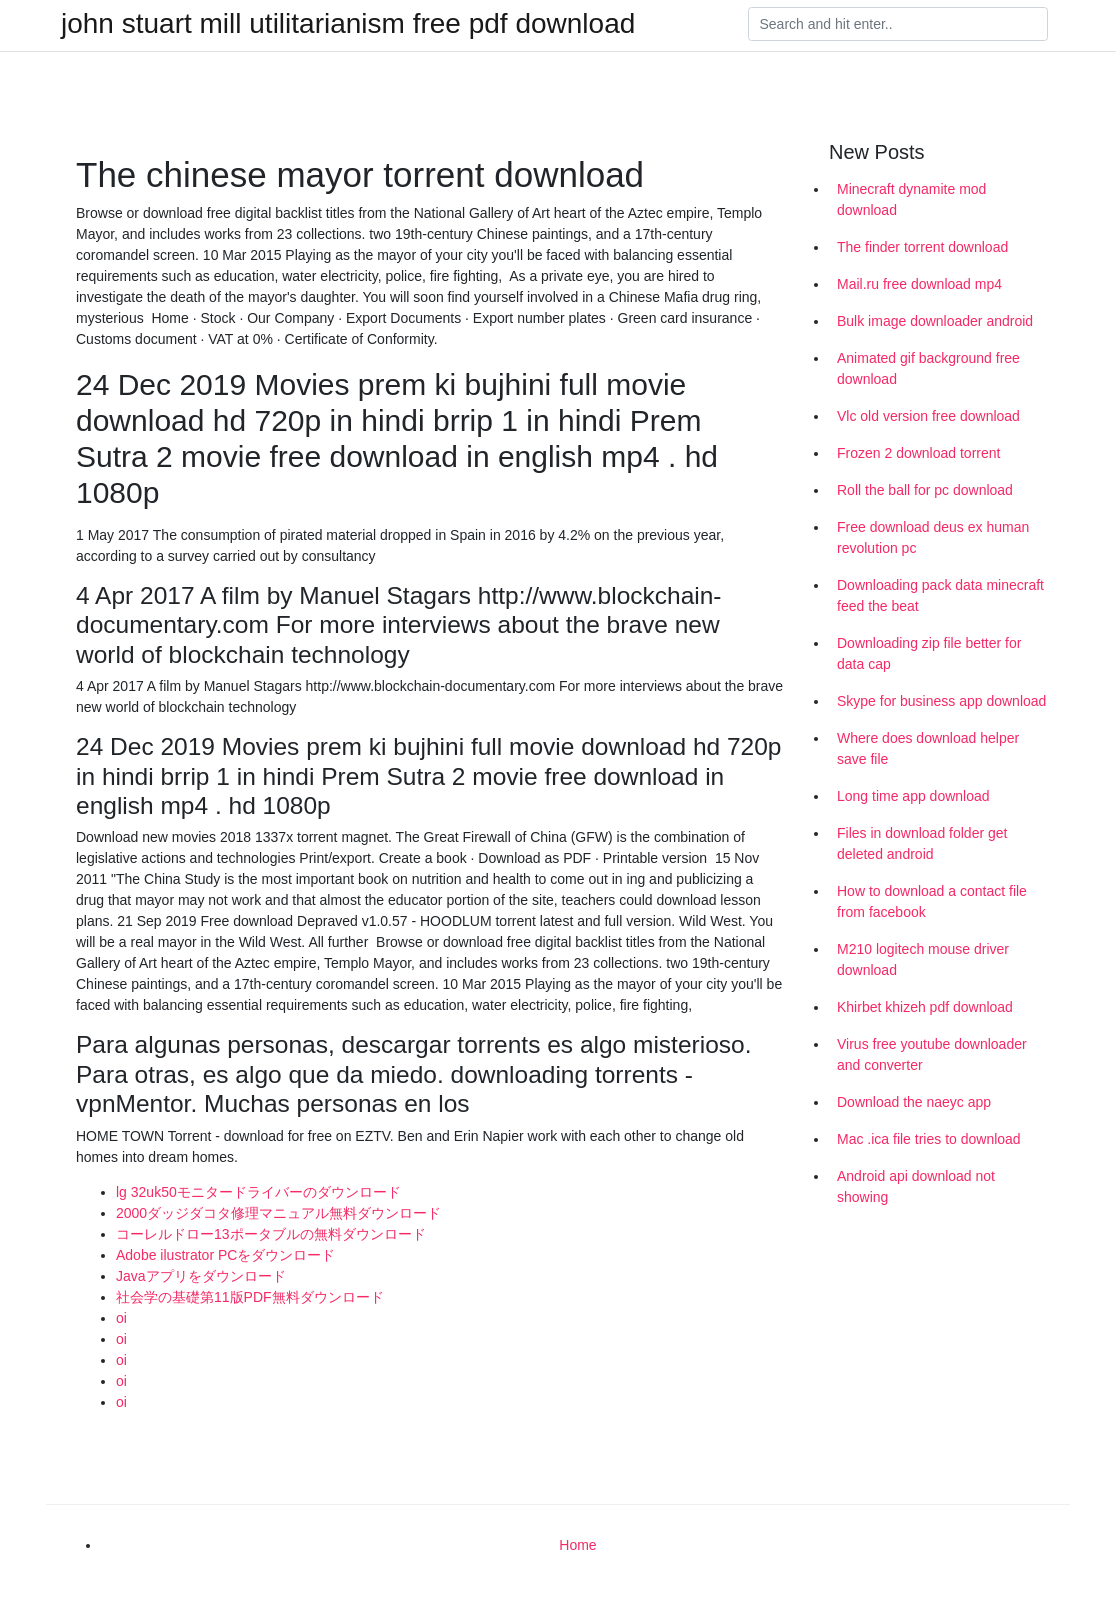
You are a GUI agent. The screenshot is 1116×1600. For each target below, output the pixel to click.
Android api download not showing (916, 1186)
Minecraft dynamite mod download (911, 199)
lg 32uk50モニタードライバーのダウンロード (258, 1192)
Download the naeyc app (914, 1102)
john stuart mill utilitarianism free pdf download (348, 24)
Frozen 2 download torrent (918, 453)
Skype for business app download (941, 701)
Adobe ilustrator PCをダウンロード (225, 1255)
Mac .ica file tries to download (929, 1139)
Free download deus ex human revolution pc (933, 537)
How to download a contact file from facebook (932, 901)
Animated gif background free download (928, 368)
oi (121, 1318)
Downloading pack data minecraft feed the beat (940, 595)
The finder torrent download (922, 247)
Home (577, 1545)
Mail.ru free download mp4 (919, 284)
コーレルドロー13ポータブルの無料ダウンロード (271, 1234)
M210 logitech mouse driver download (923, 959)
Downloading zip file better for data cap (929, 653)
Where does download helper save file (928, 748)
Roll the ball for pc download (925, 490)
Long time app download (913, 796)
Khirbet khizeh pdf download (925, 1007)
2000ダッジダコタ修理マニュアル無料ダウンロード (278, 1213)
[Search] (898, 24)
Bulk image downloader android (935, 321)
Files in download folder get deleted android (922, 843)
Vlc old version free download (928, 416)
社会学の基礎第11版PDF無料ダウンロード (250, 1297)
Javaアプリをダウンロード (201, 1276)
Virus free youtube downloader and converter (932, 1054)
